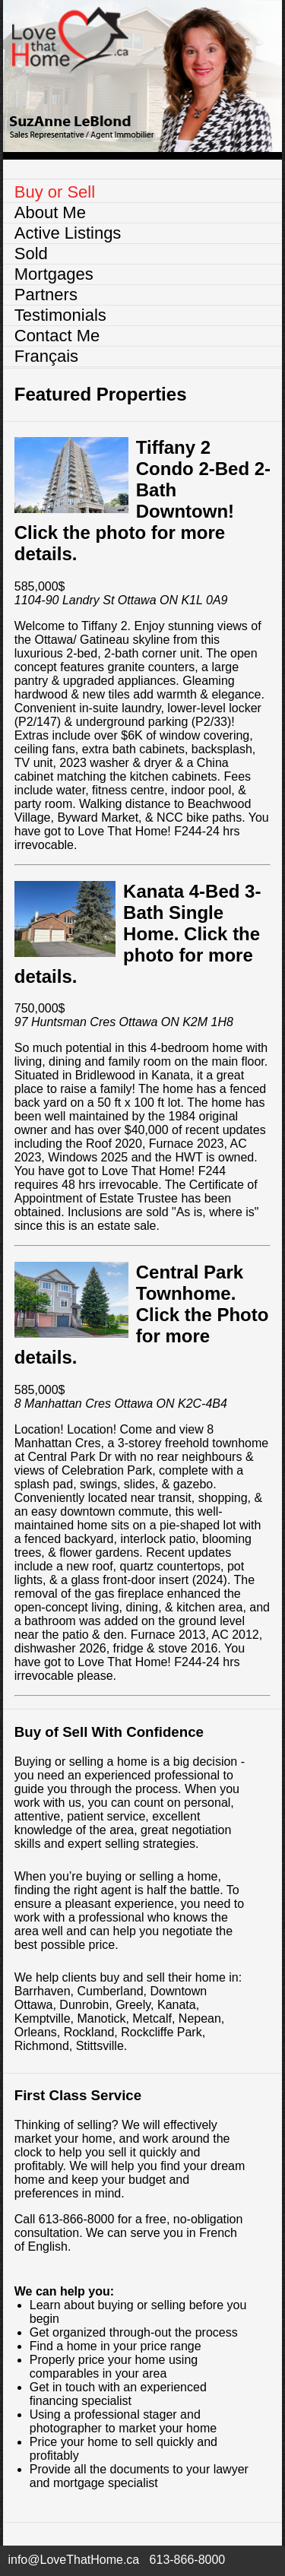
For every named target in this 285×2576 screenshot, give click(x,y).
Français (46, 356)
